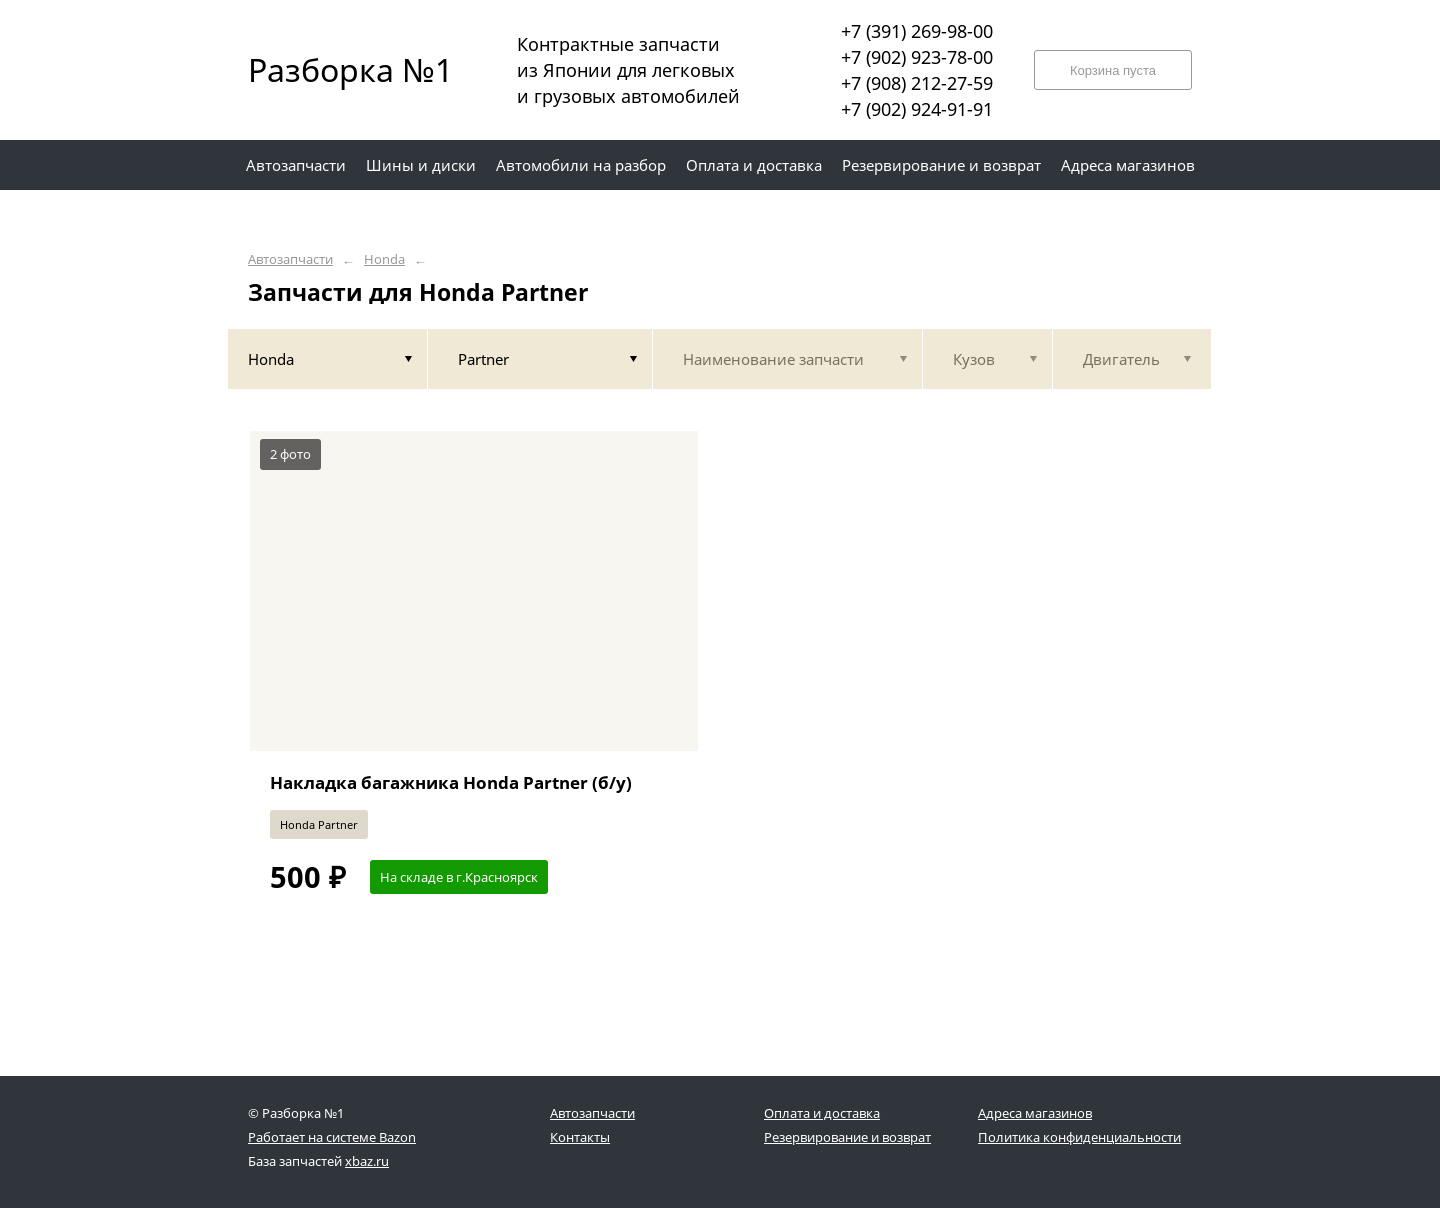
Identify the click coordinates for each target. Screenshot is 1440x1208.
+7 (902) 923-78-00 (917, 57)
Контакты (580, 1137)
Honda (384, 259)
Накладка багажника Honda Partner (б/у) (451, 782)
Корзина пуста (1113, 70)
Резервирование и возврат (847, 1137)
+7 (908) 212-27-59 (917, 83)
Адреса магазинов (1035, 1113)
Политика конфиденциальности (1079, 1137)
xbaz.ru (367, 1161)
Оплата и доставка (822, 1113)
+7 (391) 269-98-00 (917, 31)
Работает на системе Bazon (332, 1137)
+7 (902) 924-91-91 (917, 109)
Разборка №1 (338, 69)
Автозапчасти (290, 259)
